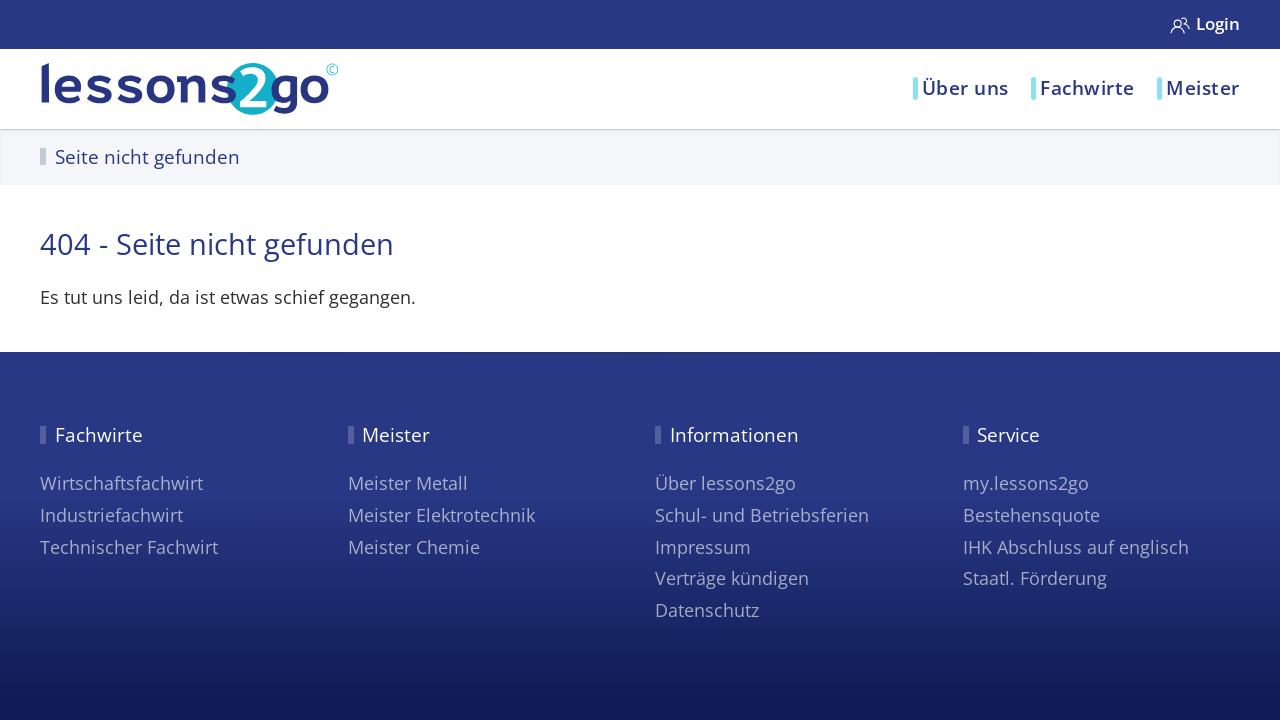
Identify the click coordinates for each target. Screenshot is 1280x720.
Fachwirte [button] (1087, 88)
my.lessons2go (1026, 483)
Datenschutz (707, 610)
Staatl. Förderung (1035, 578)
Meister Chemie (414, 547)
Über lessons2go (725, 483)
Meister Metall (408, 483)
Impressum (703, 547)
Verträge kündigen (732, 578)
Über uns (965, 88)
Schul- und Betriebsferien (762, 515)
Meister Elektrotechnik (441, 515)
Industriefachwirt (111, 515)
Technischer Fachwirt (129, 547)
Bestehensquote (1031, 515)
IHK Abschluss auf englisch (1076, 547)
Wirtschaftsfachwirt (121, 483)
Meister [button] (1203, 88)
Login (1205, 23)
